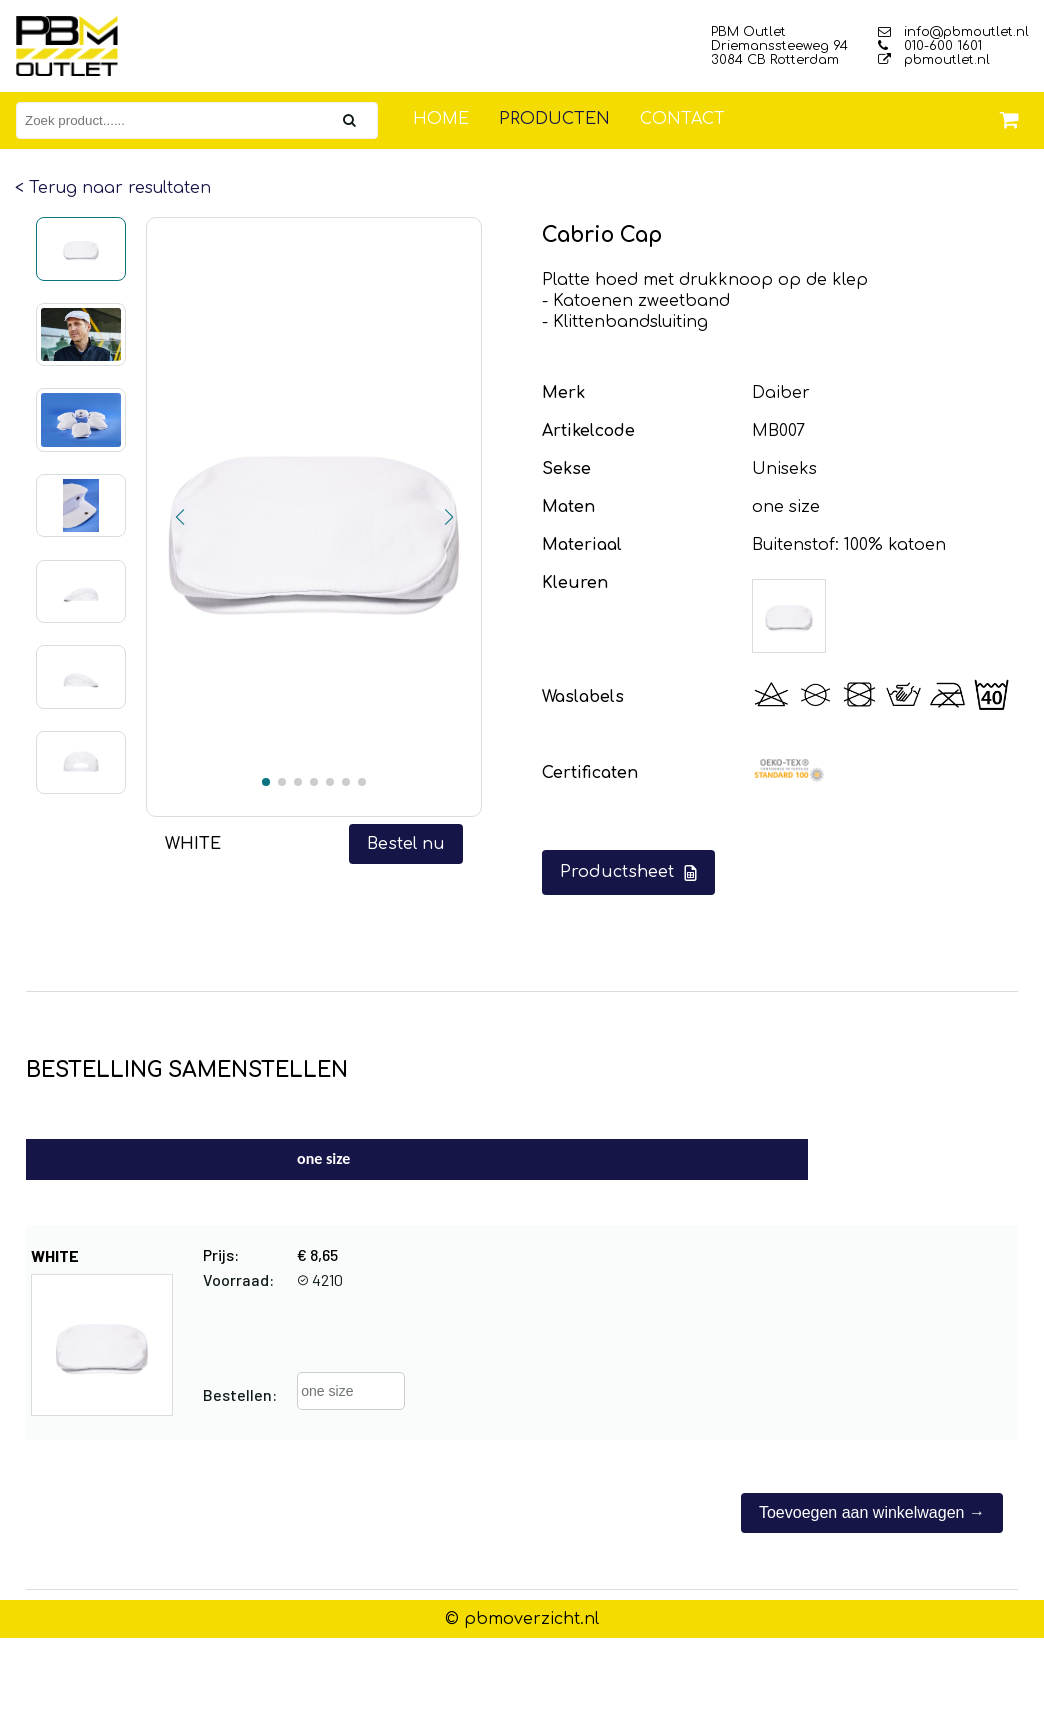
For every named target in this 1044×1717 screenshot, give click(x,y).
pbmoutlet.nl (934, 60)
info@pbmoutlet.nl (953, 32)
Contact (682, 119)
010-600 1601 (930, 46)
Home (441, 119)
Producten (554, 119)
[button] (180, 517)
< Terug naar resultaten (113, 188)
